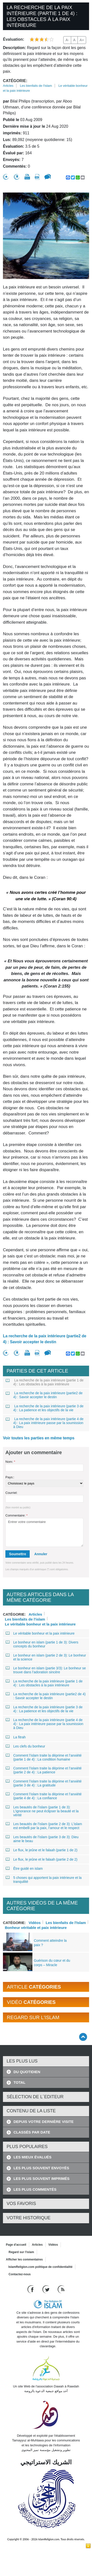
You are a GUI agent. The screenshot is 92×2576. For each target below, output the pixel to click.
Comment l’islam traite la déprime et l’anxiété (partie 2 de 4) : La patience (44, 1770)
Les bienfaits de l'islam (36, 86)
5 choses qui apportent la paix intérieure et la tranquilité (44, 1880)
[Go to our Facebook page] (31, 2289)
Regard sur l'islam (21, 2252)
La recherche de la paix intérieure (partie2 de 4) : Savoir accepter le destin (44, 1339)
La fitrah (16, 1737)
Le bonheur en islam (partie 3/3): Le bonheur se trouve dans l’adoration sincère (46, 1670)
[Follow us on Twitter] (46, 2289)
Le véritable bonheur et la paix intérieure (40, 1623)
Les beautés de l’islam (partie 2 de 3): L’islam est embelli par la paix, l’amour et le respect (44, 1826)
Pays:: (9, 1477)
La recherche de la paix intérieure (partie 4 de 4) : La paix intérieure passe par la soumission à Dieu (44, 1423)
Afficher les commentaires (24, 2259)
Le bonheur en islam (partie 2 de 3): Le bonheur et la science (46, 1657)
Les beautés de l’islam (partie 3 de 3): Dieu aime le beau (42, 1839)
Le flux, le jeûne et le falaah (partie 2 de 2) (42, 1859)
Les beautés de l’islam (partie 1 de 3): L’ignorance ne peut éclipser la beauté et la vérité (42, 1811)
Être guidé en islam (24, 1868)
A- (67, 40)
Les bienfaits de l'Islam (66, 1922)
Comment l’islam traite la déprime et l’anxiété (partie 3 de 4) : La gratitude (44, 1783)
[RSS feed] (61, 2289)
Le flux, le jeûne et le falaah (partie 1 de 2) (42, 1850)
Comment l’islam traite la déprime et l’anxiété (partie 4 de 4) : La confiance (44, 1796)
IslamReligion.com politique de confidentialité (40, 2267)
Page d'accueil (16, 2244)
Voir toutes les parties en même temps (38, 1438)
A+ (82, 40)
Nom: (10, 1462)
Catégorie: (15, 81)
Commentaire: (16, 1515)
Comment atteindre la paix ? (50, 1943)
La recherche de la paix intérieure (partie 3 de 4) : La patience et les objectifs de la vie (44, 1408)
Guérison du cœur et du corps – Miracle (52, 1962)
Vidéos (35, 1922)
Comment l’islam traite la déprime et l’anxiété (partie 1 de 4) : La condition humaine (44, 1757)
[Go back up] (83, 2037)
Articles (8, 86)
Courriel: (11, 1493)
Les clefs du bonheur (25, 1746)
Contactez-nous (20, 2274)
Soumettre (17, 1554)
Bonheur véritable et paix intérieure (36, 1927)
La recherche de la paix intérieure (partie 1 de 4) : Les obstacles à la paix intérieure (44, 1382)
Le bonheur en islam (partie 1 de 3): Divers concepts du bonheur (42, 1644)
